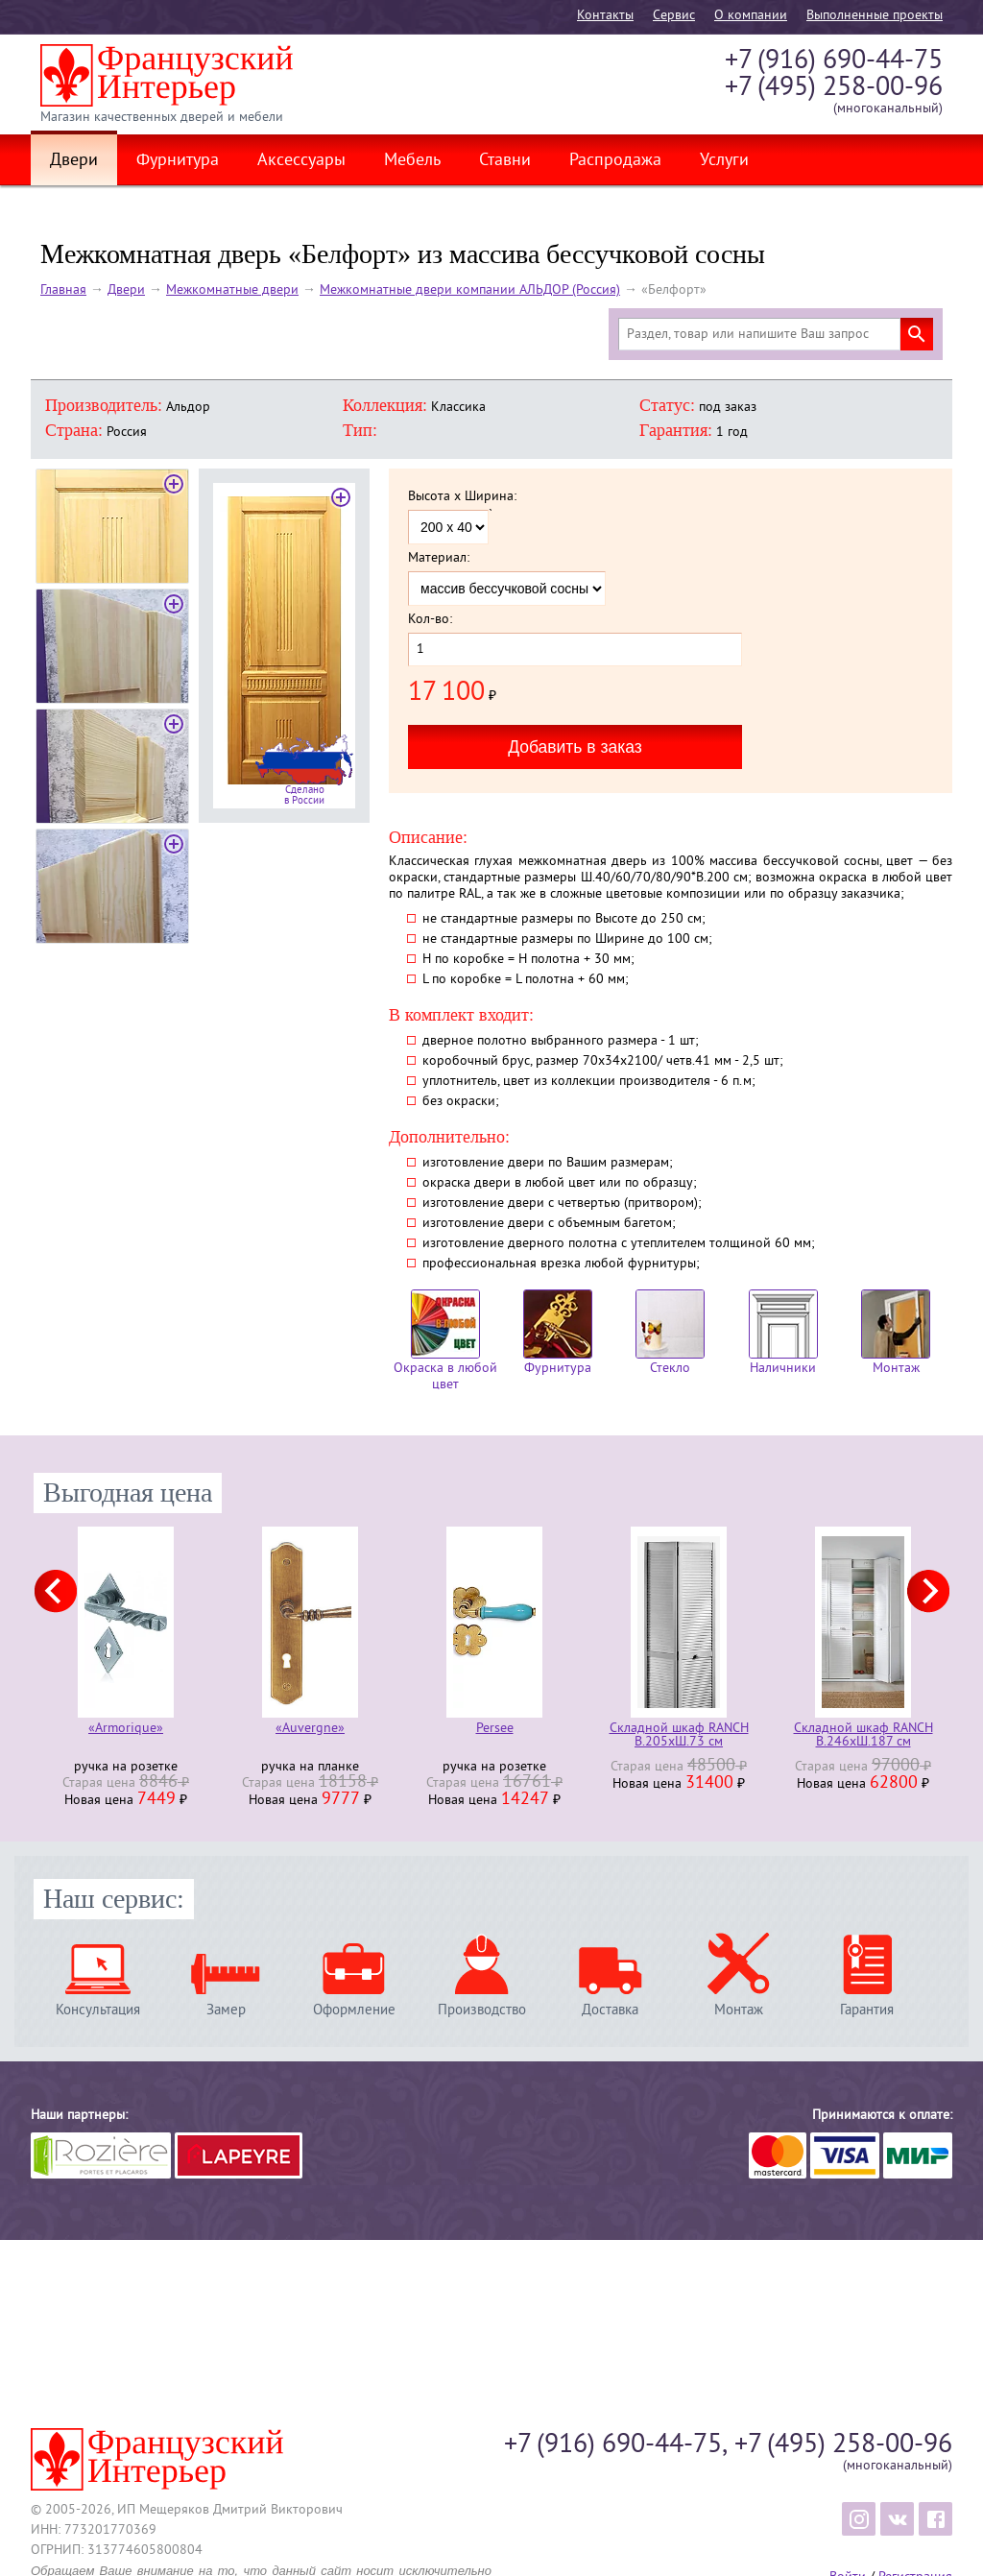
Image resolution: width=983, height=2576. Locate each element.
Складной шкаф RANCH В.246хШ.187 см (863, 1735)
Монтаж (895, 1333)
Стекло (670, 1333)
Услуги (724, 161)
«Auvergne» (310, 1729)
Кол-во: (430, 620)
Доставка (610, 2010)
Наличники (783, 1333)
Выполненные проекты (874, 16)
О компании (750, 16)
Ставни (505, 161)
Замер (226, 2010)
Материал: (438, 559)
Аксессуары (301, 161)
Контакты (605, 16)
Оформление (354, 2010)
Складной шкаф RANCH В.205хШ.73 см (679, 1735)
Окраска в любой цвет (445, 1341)
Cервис (674, 16)
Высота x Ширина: (462, 497)
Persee (495, 1729)
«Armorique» (125, 1729)
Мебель (412, 161)
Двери (74, 161)
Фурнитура (177, 161)
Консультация (98, 2010)
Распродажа (615, 161)
